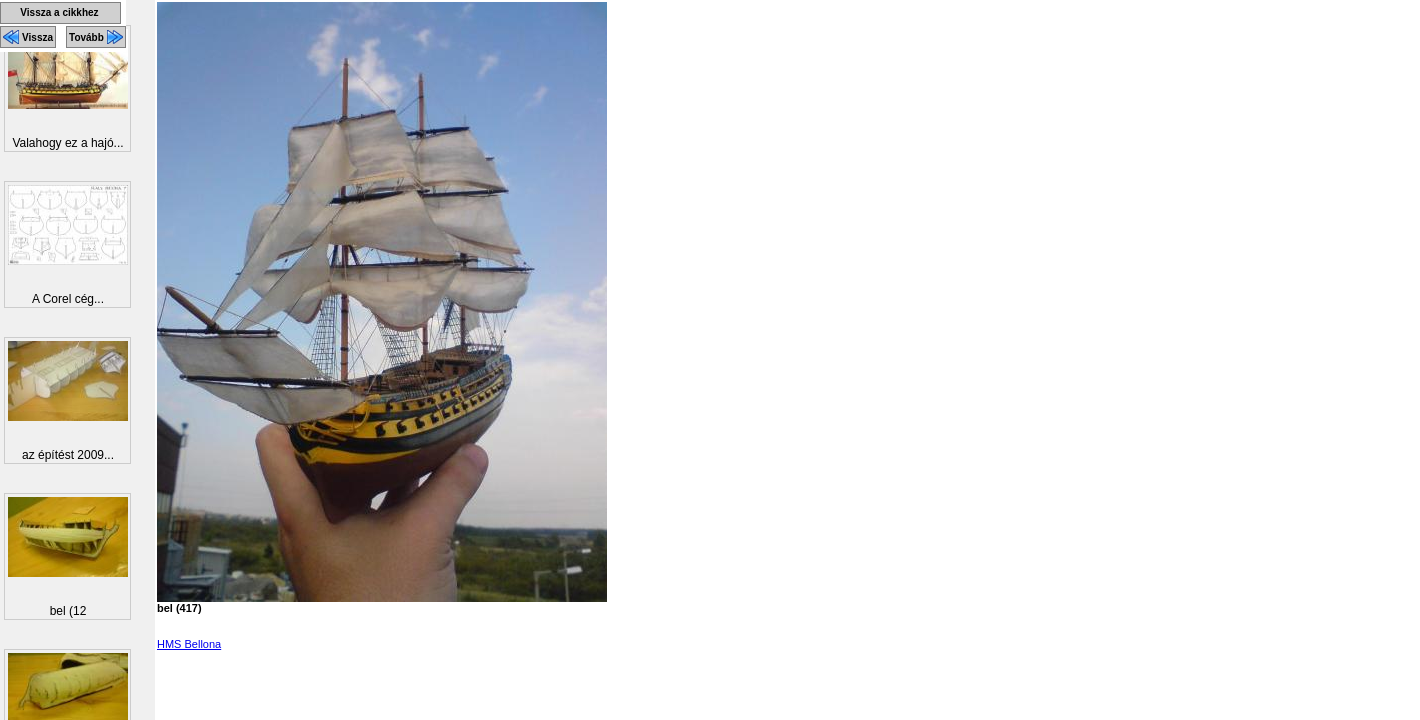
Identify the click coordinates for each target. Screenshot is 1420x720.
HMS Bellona (189, 644)
